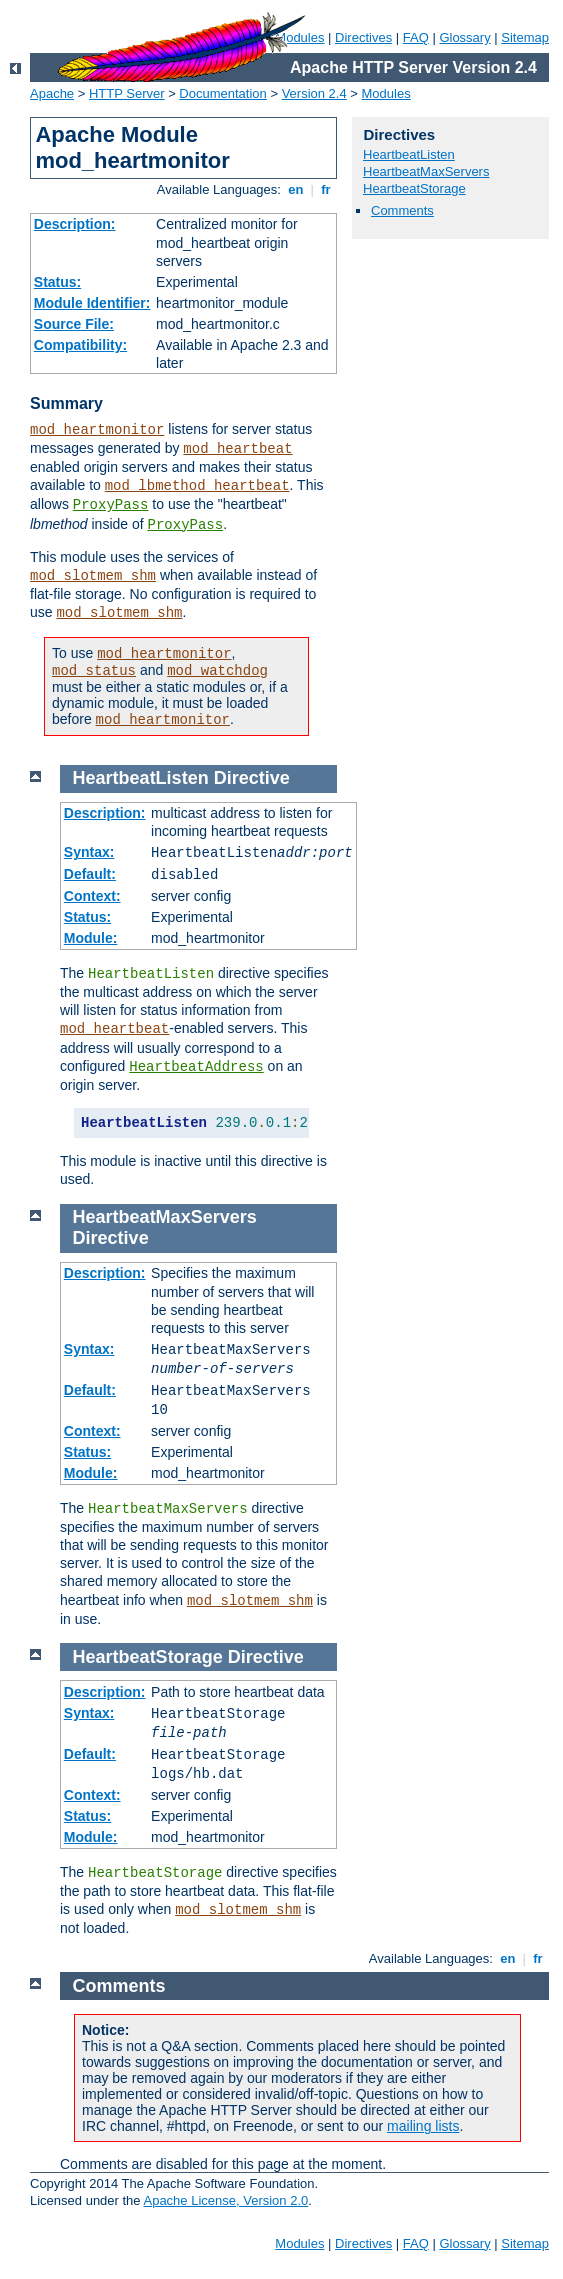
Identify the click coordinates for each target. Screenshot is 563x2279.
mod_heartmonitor (97, 430)
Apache (52, 93)
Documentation (222, 93)
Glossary (464, 37)
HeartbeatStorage (414, 188)
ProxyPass (111, 505)
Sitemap (525, 37)
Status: (57, 282)
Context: (92, 896)
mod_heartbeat (237, 449)
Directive (252, 778)
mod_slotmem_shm (93, 576)
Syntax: (89, 852)
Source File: (74, 324)
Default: (90, 874)
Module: (91, 938)
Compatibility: (80, 345)
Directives (363, 37)
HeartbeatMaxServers (426, 171)
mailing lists (423, 2126)
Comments (402, 210)
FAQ (416, 37)
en (296, 189)
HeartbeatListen (409, 154)
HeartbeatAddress (196, 1067)
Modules (386, 93)
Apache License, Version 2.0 (225, 2200)
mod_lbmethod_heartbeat (197, 486)
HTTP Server (127, 93)
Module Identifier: (92, 303)
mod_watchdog (217, 671)
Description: (75, 224)
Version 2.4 (314, 93)
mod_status (94, 671)
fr (326, 189)
